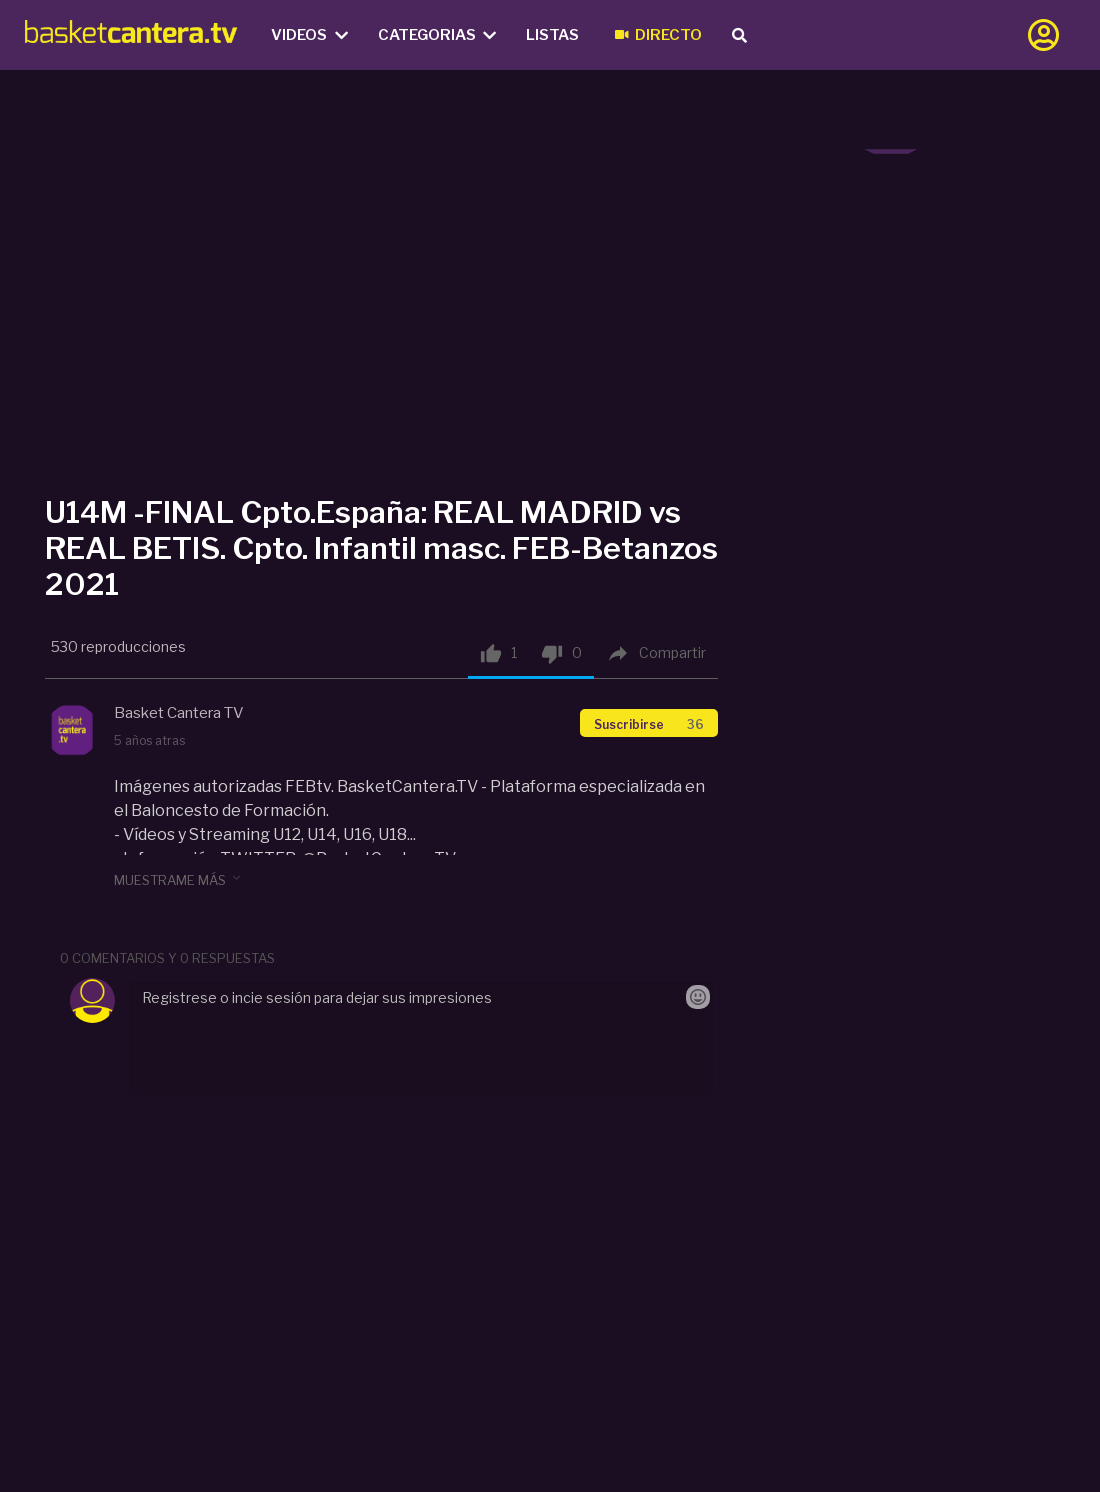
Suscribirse (649, 724)
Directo (658, 35)
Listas (552, 35)
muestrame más (179, 879)
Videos (309, 35)
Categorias (437, 35)
